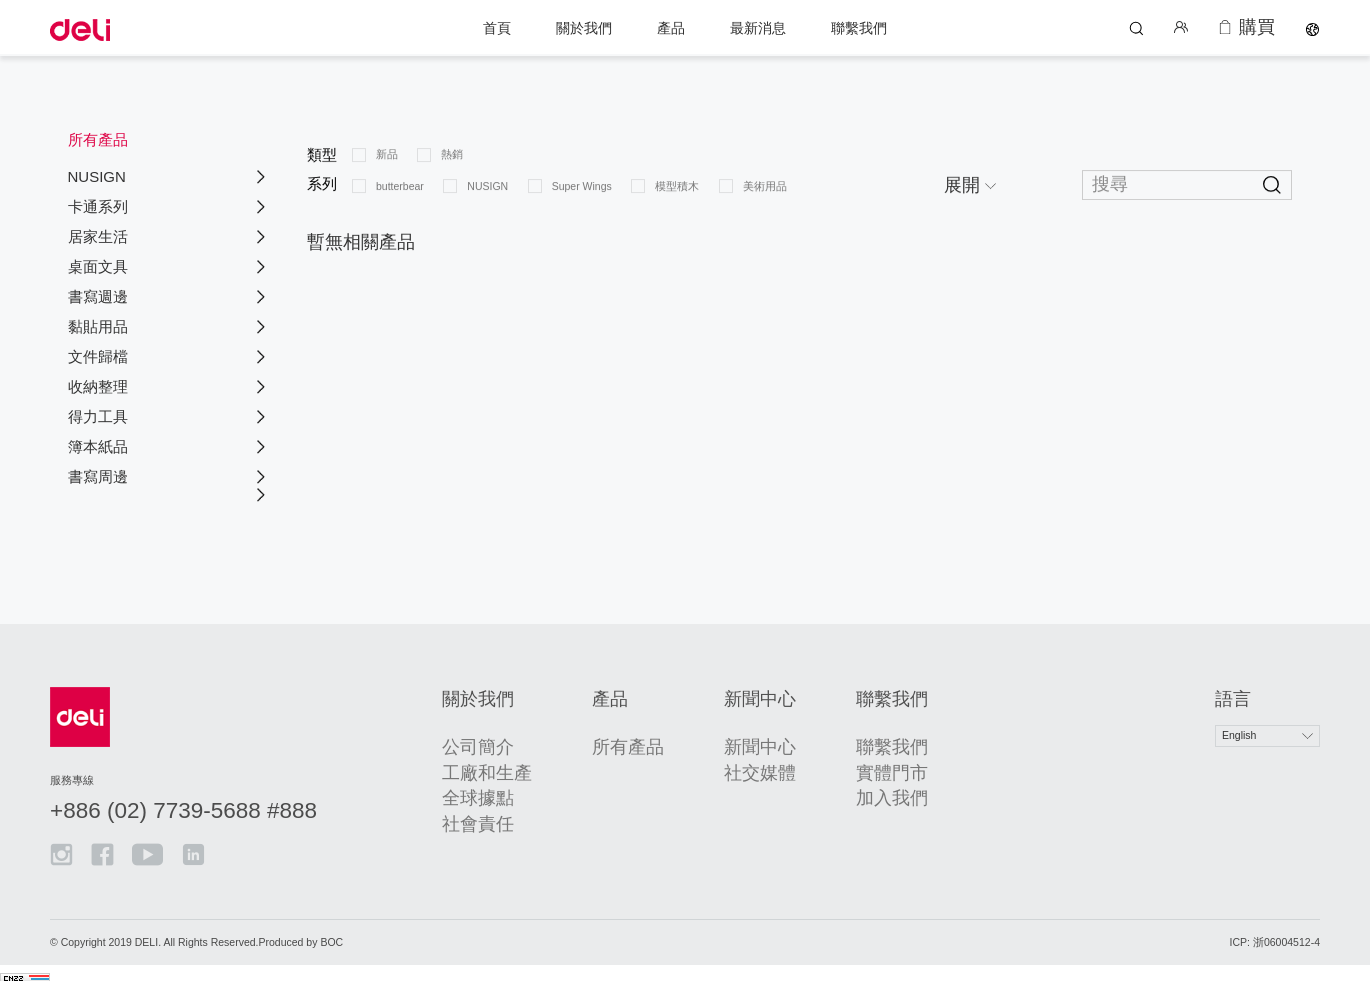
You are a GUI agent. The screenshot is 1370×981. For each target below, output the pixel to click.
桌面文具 (98, 266)
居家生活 (98, 236)
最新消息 (758, 26)
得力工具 (98, 416)
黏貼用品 (98, 326)
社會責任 (517, 815)
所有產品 (637, 739)
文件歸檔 (98, 356)
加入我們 (853, 790)
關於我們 (584, 26)
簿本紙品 (98, 446)
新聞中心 (745, 739)
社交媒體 (745, 764)
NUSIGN (97, 176)
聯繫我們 (859, 26)
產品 (671, 26)
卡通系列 (98, 206)
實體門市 (853, 764)
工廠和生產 (523, 764)
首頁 (497, 26)
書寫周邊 (98, 476)
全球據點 (517, 790)
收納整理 (98, 386)
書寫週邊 (98, 296)
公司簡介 (517, 739)
